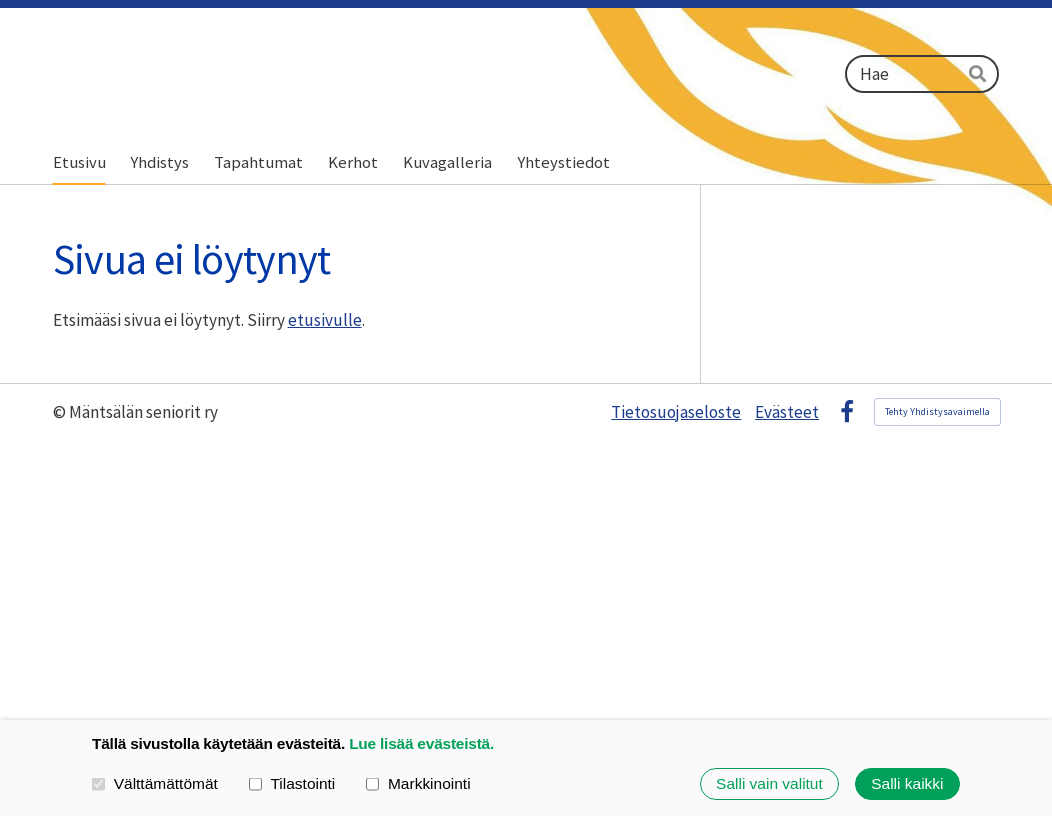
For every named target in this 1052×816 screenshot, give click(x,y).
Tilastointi (292, 783)
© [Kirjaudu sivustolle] (61, 412)
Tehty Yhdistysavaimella (937, 411)
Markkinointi (418, 783)
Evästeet (787, 412)
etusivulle (325, 320)
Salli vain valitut (769, 783)
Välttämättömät (155, 783)
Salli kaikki (907, 783)
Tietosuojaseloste (676, 412)
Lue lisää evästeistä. (421, 743)
